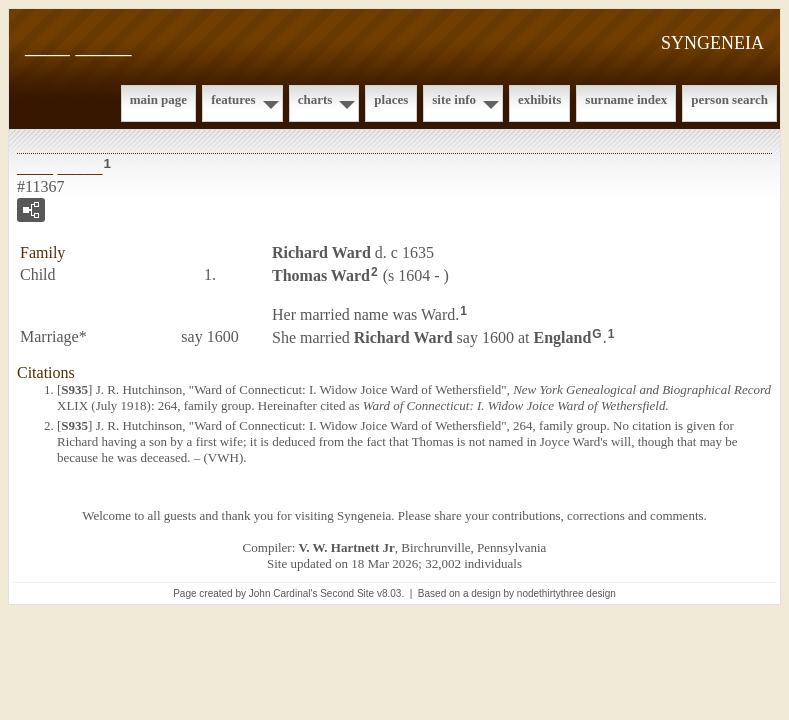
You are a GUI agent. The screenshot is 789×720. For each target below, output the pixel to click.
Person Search (729, 99)
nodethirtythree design (566, 593)
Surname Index (626, 99)
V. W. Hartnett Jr (347, 547)
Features (233, 99)
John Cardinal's (283, 593)
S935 (74, 389)
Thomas (321, 275)
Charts (315, 99)
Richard (321, 252)
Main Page (158, 99)
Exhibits (539, 99)
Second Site (347, 593)
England (562, 336)
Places (391, 99)
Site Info (454, 99)
